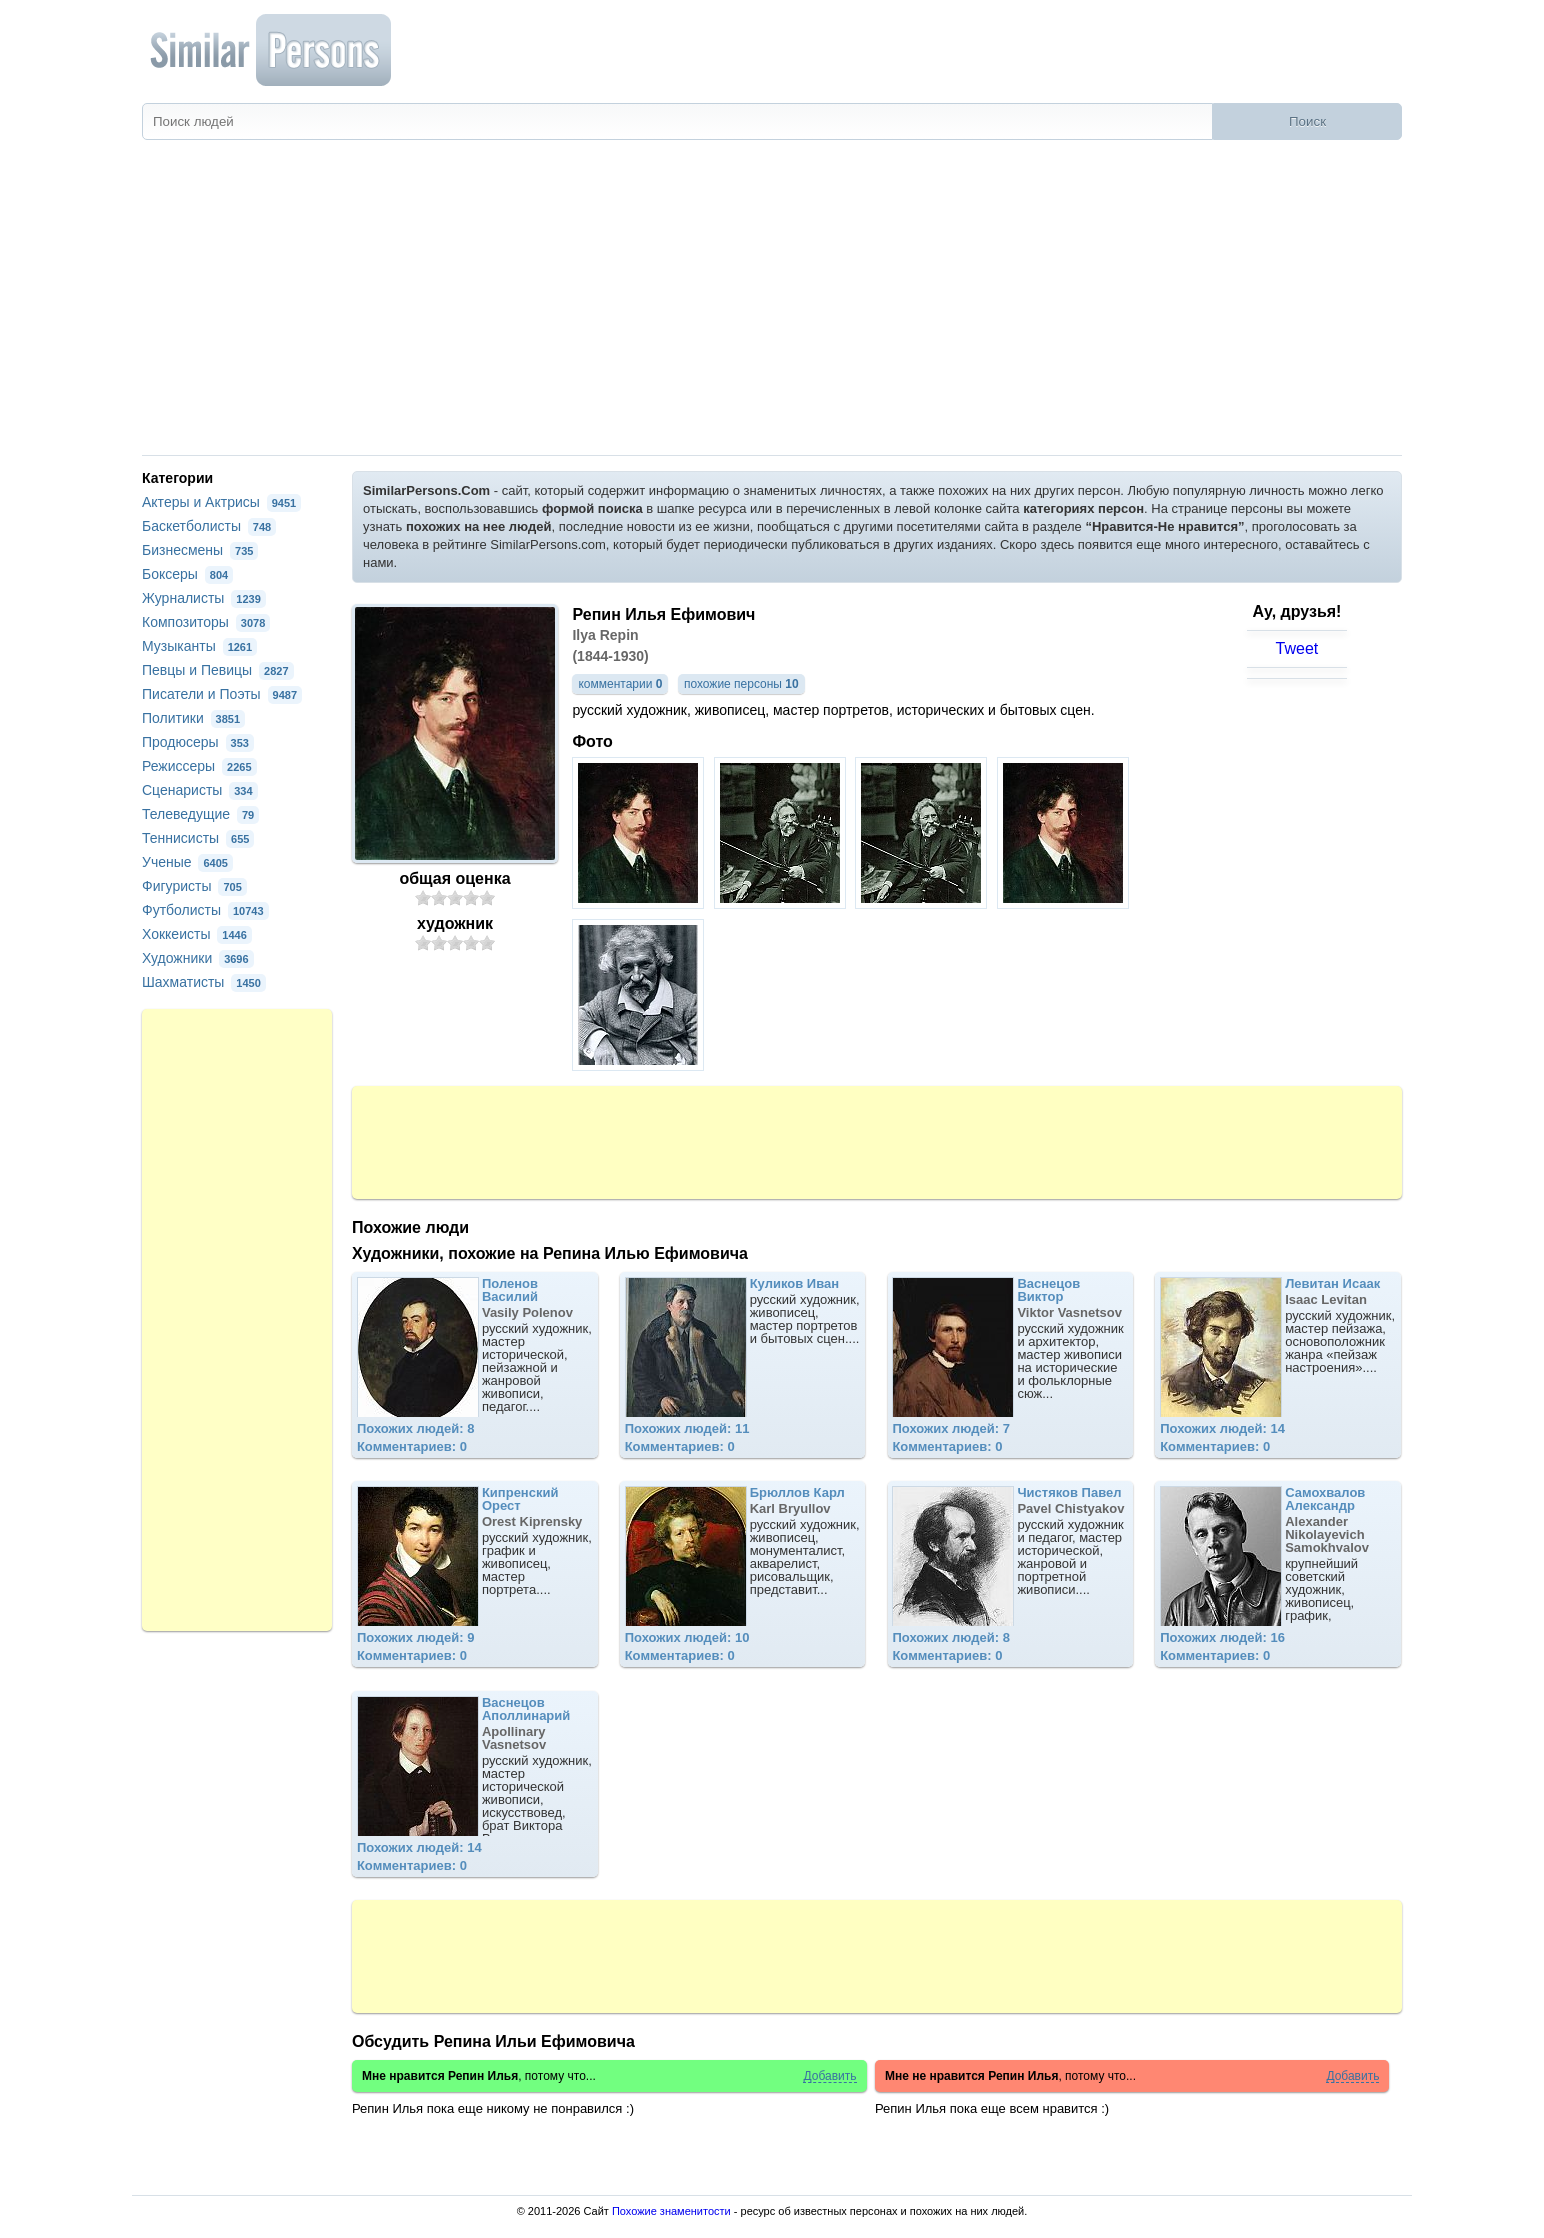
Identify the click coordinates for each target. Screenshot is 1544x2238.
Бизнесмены (200, 550)
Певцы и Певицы (218, 670)
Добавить (829, 2076)
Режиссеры (199, 766)
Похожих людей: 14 (1222, 1428)
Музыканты (199, 646)
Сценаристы (200, 790)
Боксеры (187, 574)
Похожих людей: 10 (687, 1637)
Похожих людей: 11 (687, 1428)
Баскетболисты (209, 526)
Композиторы (206, 622)
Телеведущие (200, 814)
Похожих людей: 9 (416, 1637)
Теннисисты (198, 838)
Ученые (187, 862)
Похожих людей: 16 (1222, 1637)
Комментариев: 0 (412, 1446)
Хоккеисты (197, 934)
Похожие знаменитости (671, 2211)
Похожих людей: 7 (951, 1428)
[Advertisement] (772, 305)
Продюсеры (198, 742)
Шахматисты (204, 982)
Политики (193, 718)
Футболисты (205, 910)
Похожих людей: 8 (416, 1428)
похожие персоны (741, 684)
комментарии (620, 684)
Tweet (1297, 648)
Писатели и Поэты (222, 694)
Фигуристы (194, 886)
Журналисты (204, 598)
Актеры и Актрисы (221, 502)
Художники (198, 958)
